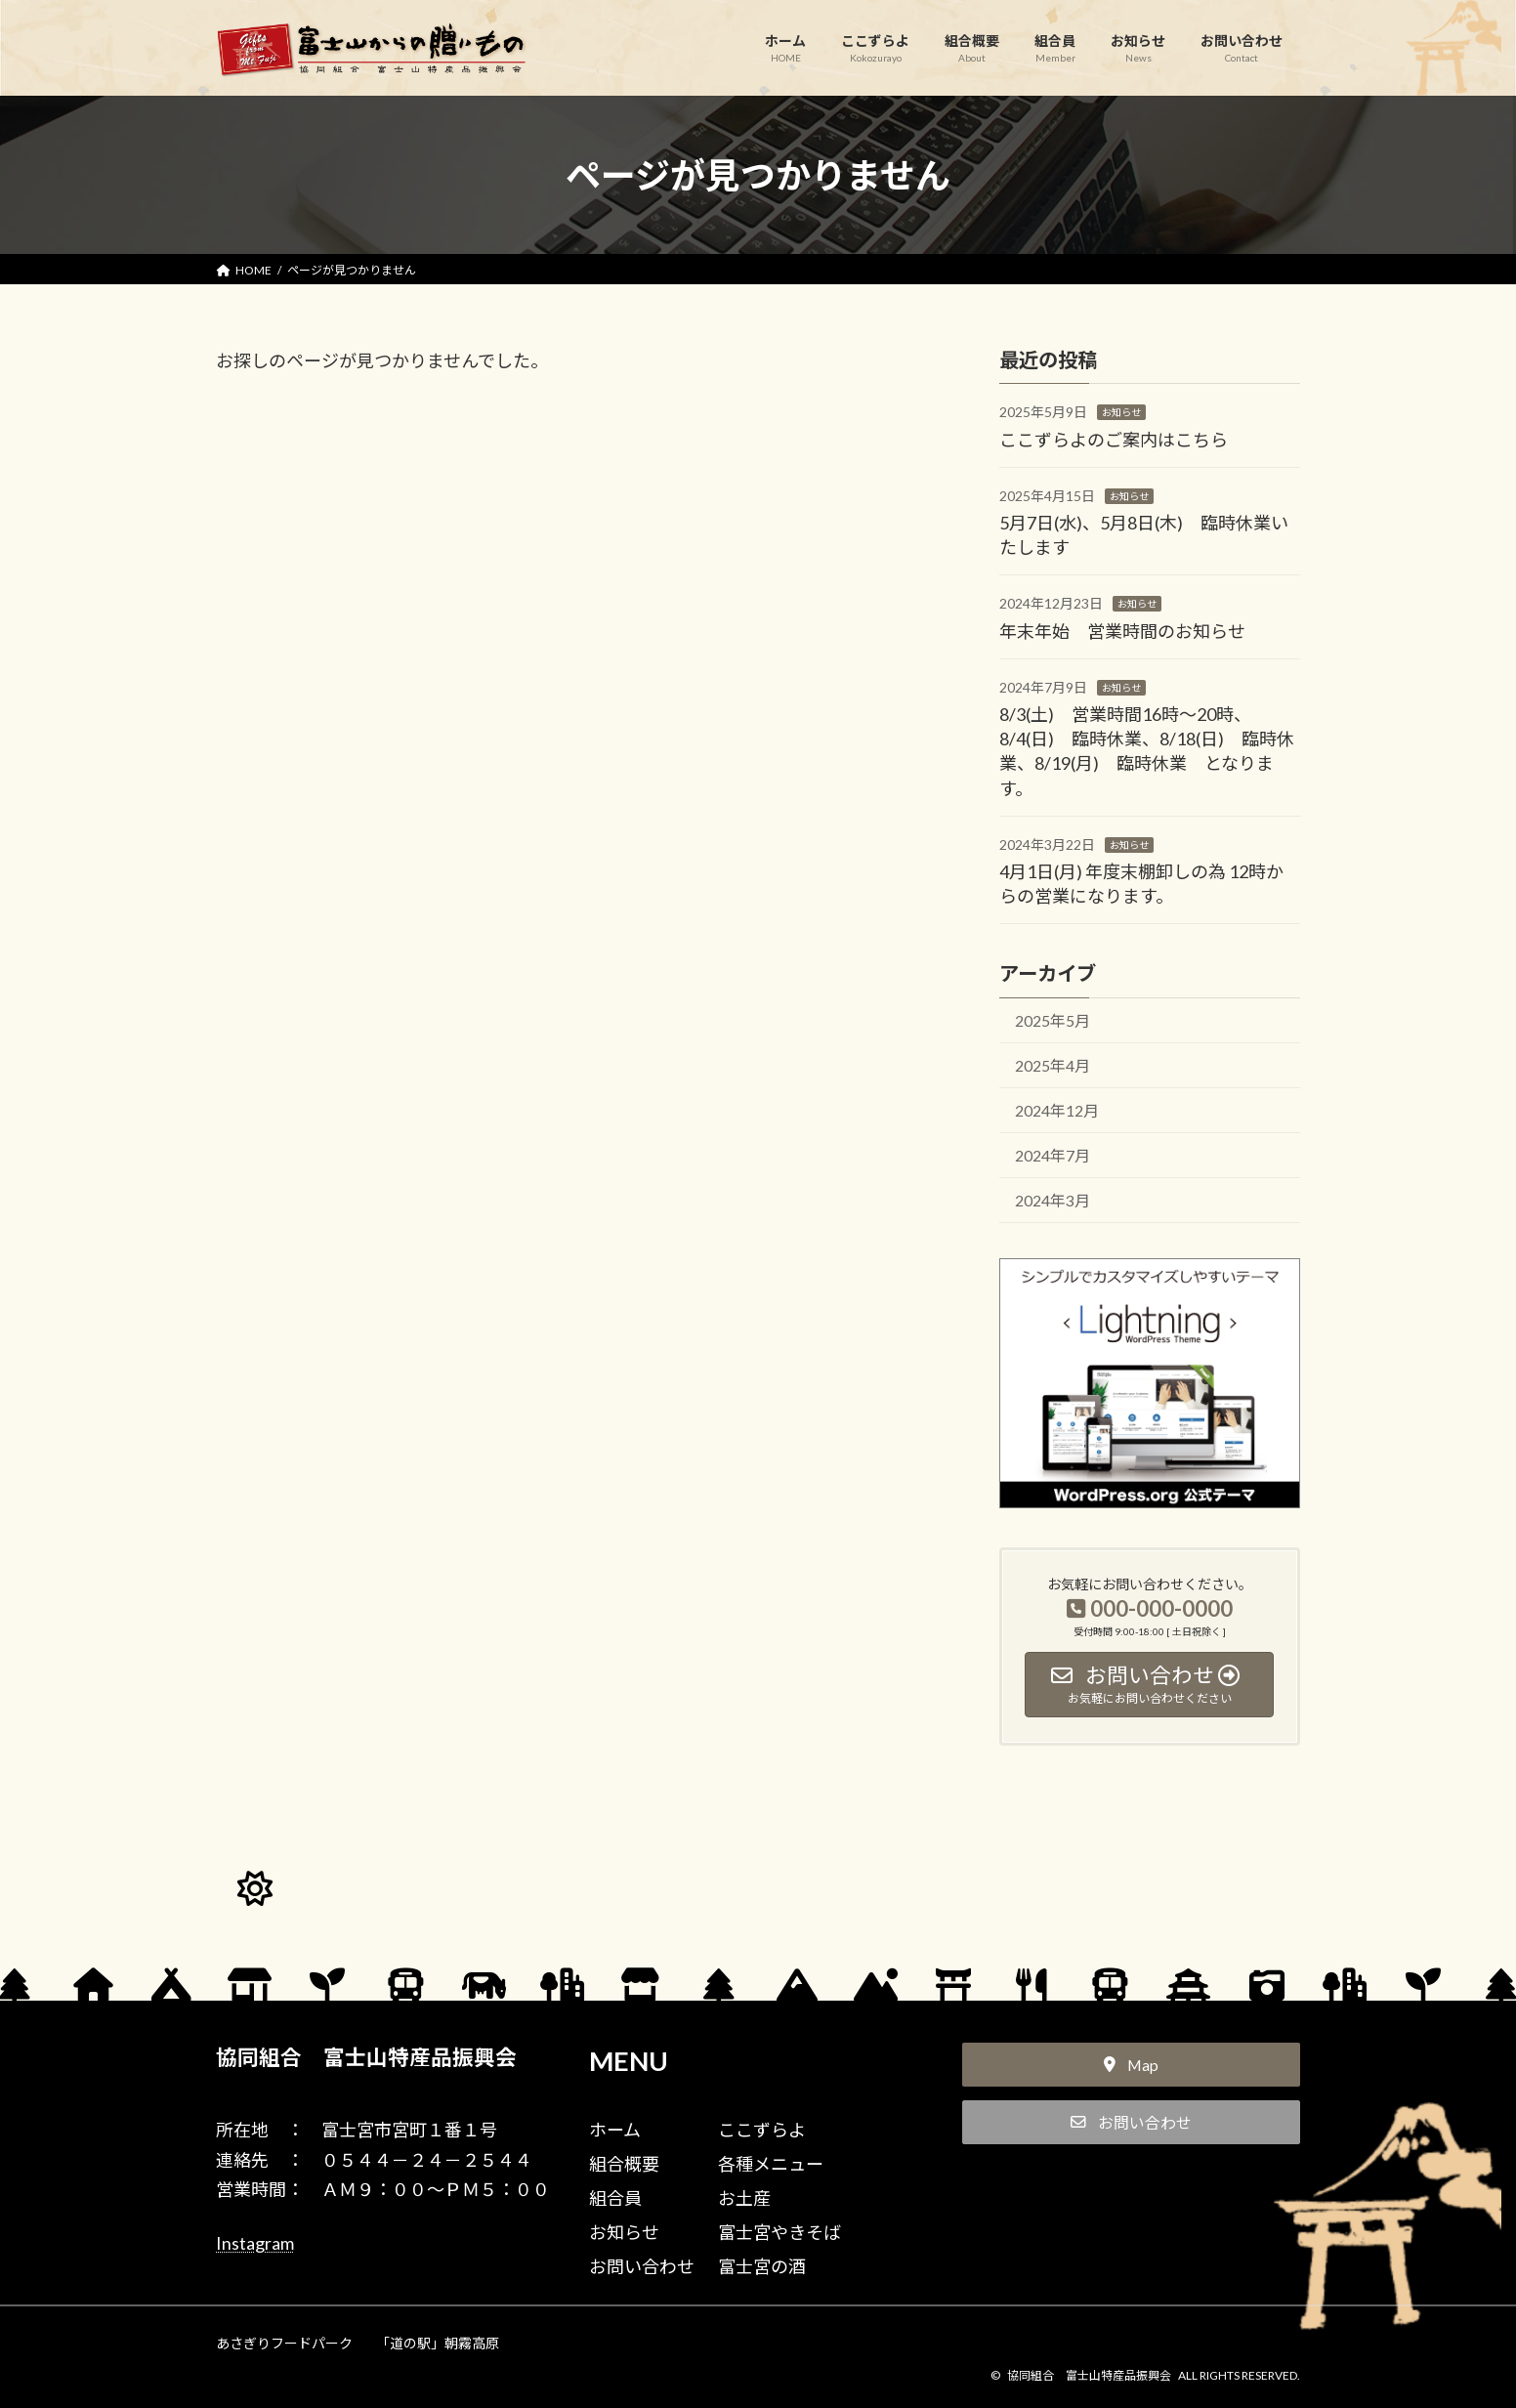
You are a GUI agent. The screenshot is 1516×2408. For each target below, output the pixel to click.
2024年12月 (1057, 1110)
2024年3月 (1052, 1200)
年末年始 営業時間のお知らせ (1122, 630)
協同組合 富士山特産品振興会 (366, 2057)
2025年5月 (1052, 1020)
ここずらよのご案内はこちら (1113, 438)
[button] (1131, 2065)
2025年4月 (1052, 1065)
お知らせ (1121, 412)
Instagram (255, 2243)
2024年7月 (1052, 1155)
